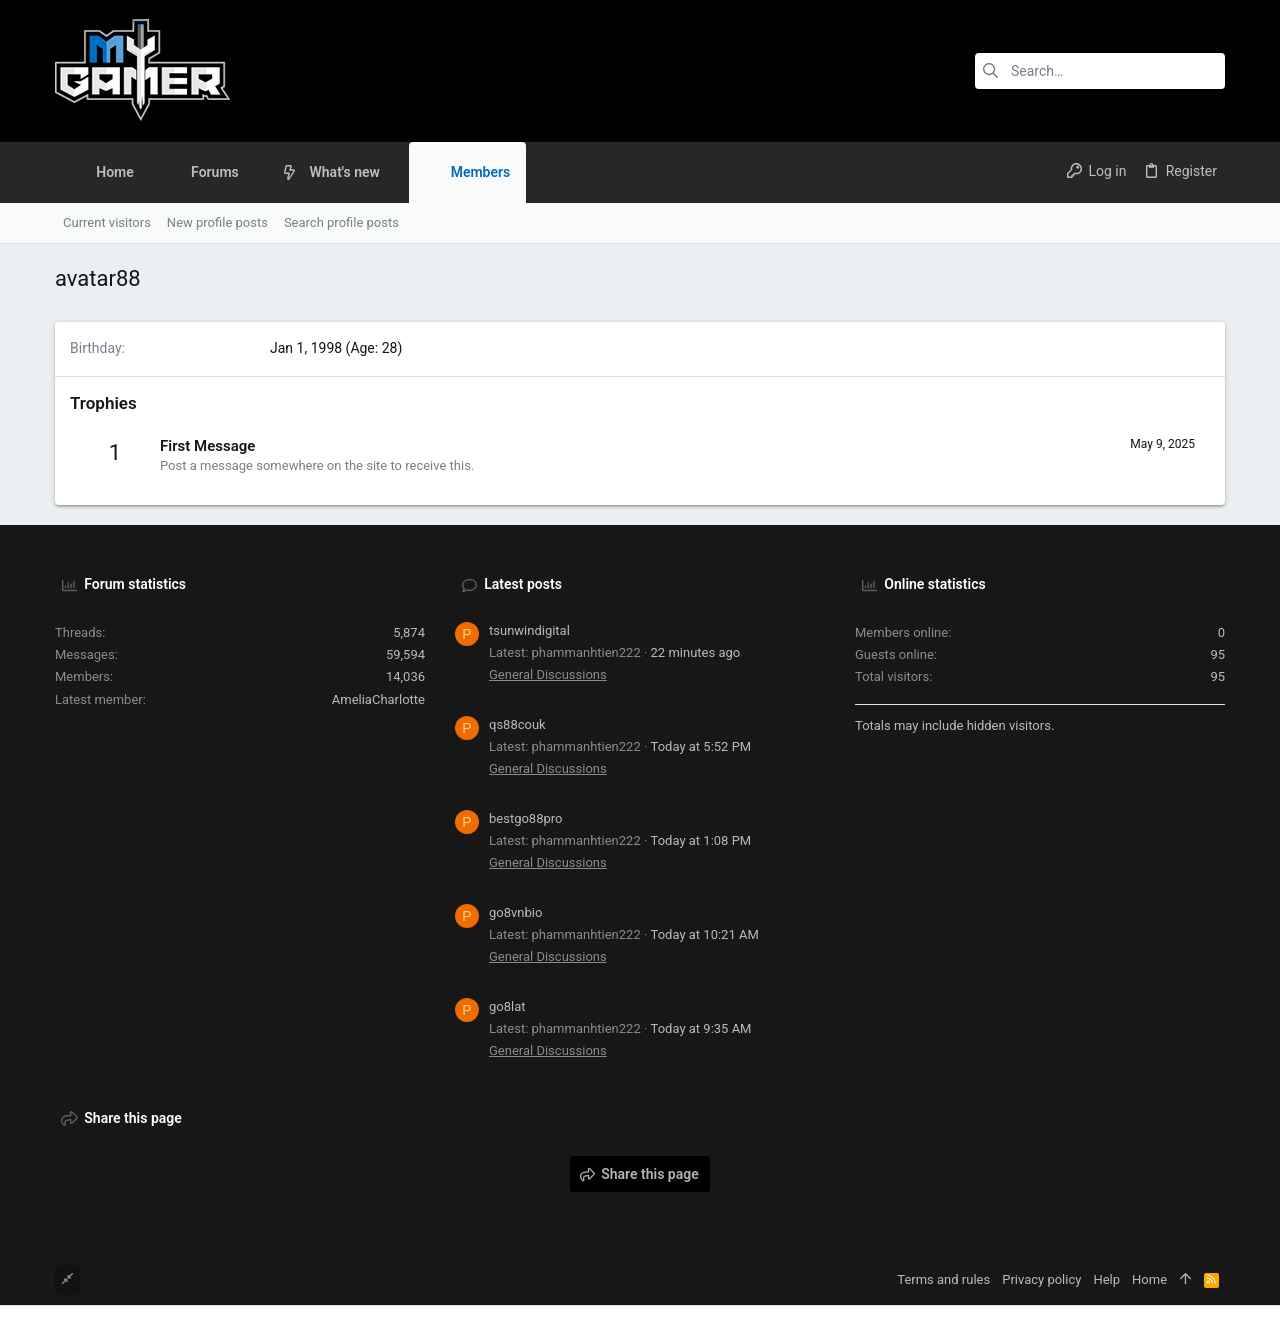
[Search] (1100, 71)
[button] (254, 172)
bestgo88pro (525, 818)
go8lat (507, 1006)
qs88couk (517, 724)
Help (1106, 1279)
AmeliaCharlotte (378, 699)
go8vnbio (515, 912)
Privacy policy (1041, 1279)
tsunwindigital (529, 630)
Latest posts (523, 584)
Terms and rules (943, 1279)
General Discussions (548, 674)
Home (1149, 1279)
